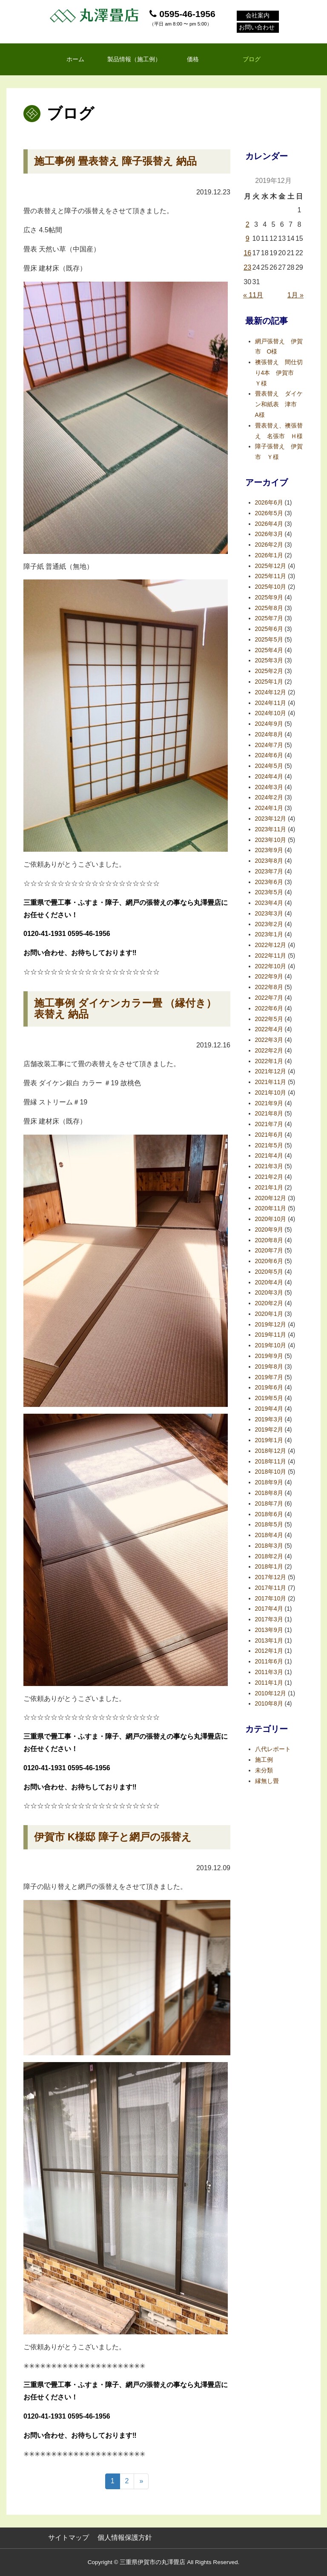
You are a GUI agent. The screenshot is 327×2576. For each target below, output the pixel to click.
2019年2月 (269, 1429)
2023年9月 (269, 850)
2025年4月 (269, 650)
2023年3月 (269, 913)
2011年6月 (269, 1661)
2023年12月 (271, 819)
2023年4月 (269, 903)
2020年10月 (271, 1219)
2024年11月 (271, 703)
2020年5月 (269, 1272)
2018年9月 (269, 1482)
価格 (193, 59)
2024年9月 (269, 724)
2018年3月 (269, 1546)
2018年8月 (269, 1493)
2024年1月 (269, 808)
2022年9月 (269, 976)
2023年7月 (269, 871)
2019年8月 (269, 1367)
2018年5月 (269, 1524)
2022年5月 (269, 1019)
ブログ (252, 59)
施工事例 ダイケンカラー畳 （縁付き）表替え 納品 (125, 1008)
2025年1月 (269, 682)
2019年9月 (269, 1356)
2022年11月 (271, 956)
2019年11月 (271, 1335)
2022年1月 (269, 1061)
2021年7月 (269, 1124)
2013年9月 (269, 1630)
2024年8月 (269, 734)
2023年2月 (269, 924)
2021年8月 (269, 1113)
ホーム (75, 59)
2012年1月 (269, 1651)
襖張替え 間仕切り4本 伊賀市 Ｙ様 (279, 373)
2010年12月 (271, 1693)
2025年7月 (269, 618)
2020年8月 (269, 1240)
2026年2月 (269, 545)
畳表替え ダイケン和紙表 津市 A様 (279, 404)
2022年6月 (269, 1008)
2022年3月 (269, 1040)
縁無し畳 (267, 1781)
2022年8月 (269, 987)
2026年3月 (269, 534)
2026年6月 (269, 502)
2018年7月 (269, 1504)
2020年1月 (269, 1314)
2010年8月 (269, 1703)
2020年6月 (269, 1261)
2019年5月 (269, 1398)
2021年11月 (271, 1082)
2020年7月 (269, 1250)
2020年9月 (269, 1230)
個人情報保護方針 (125, 2537)
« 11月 (253, 295)
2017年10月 (271, 1598)
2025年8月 (269, 608)
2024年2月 (269, 797)
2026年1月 (269, 555)
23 (247, 267)
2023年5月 (269, 892)
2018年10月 (271, 1472)
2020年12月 (271, 1198)
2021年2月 (269, 1177)
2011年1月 (269, 1683)
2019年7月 (269, 1377)
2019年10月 (271, 1345)
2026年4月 (269, 524)
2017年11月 (271, 1588)
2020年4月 (269, 1282)
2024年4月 (269, 776)
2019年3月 (269, 1419)
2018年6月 (269, 1514)
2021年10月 (271, 1093)
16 (247, 253)
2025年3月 (269, 660)
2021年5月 (269, 1145)
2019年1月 (269, 1440)
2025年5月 (269, 639)
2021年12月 (271, 1071)
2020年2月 (269, 1303)
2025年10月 (271, 587)
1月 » (295, 295)
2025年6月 (269, 629)
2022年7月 (269, 998)
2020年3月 (269, 1292)
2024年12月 (271, 692)
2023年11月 (271, 829)
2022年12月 (271, 945)
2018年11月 (271, 1461)
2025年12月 (271, 566)
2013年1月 (269, 1640)
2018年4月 (269, 1535)
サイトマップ (68, 2537)
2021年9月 (269, 1103)
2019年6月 (269, 1387)
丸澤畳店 (95, 14)
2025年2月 (269, 671)
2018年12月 (271, 1451)
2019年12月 (271, 1324)
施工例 (264, 1760)
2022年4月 (269, 1029)
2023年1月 (269, 934)
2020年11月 (271, 1208)
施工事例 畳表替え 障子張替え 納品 (115, 161)
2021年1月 (269, 1187)
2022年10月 (271, 966)
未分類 (264, 1770)
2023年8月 (269, 861)
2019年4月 (269, 1409)
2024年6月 (269, 755)
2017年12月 (271, 1577)
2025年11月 (271, 576)
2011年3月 (269, 1672)
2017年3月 (269, 1619)
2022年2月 (269, 1050)
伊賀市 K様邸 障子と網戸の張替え (113, 1837)
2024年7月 (269, 745)
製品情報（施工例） (134, 59)
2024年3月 (269, 787)
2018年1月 (269, 1566)
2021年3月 (269, 1166)
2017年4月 (269, 1609)
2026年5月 (269, 513)
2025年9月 (269, 597)
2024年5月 (269, 766)
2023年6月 (269, 882)
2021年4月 (269, 1155)
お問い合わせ (257, 28)
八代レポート (273, 1749)
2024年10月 (271, 713)
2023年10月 (271, 840)
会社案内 (258, 16)
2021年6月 (269, 1135)
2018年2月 (269, 1556)
